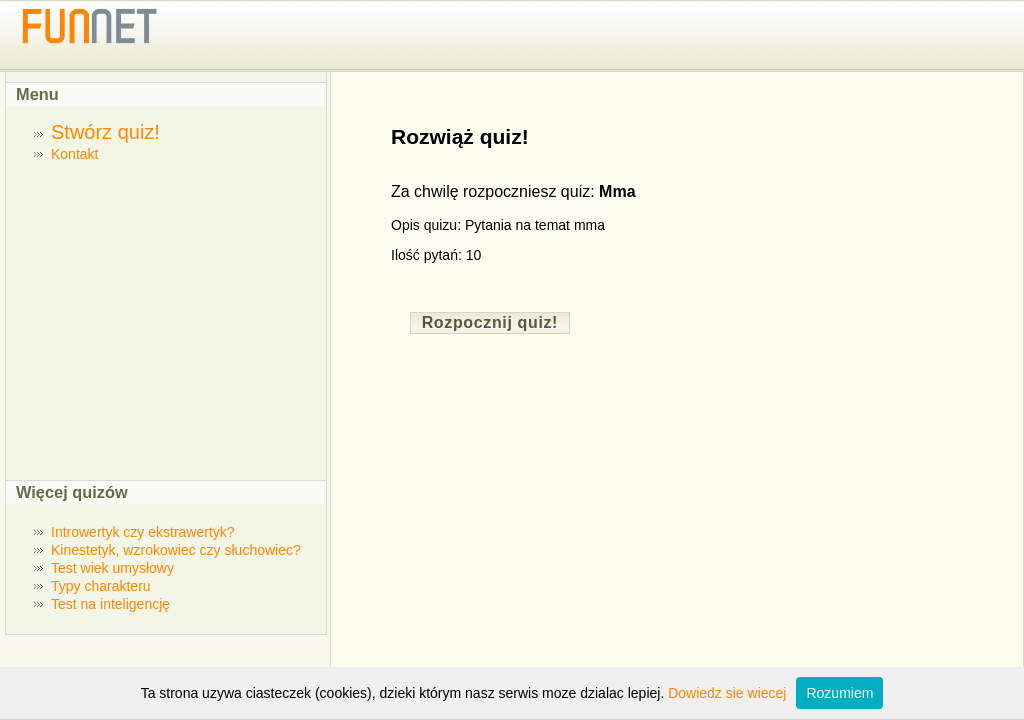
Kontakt (74, 154)
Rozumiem (839, 693)
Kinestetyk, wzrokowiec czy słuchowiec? (176, 550)
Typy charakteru (101, 586)
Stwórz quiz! (105, 132)
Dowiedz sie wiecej (727, 693)
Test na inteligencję (110, 604)
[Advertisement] (174, 320)
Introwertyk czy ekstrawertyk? (143, 532)
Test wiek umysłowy (112, 568)
